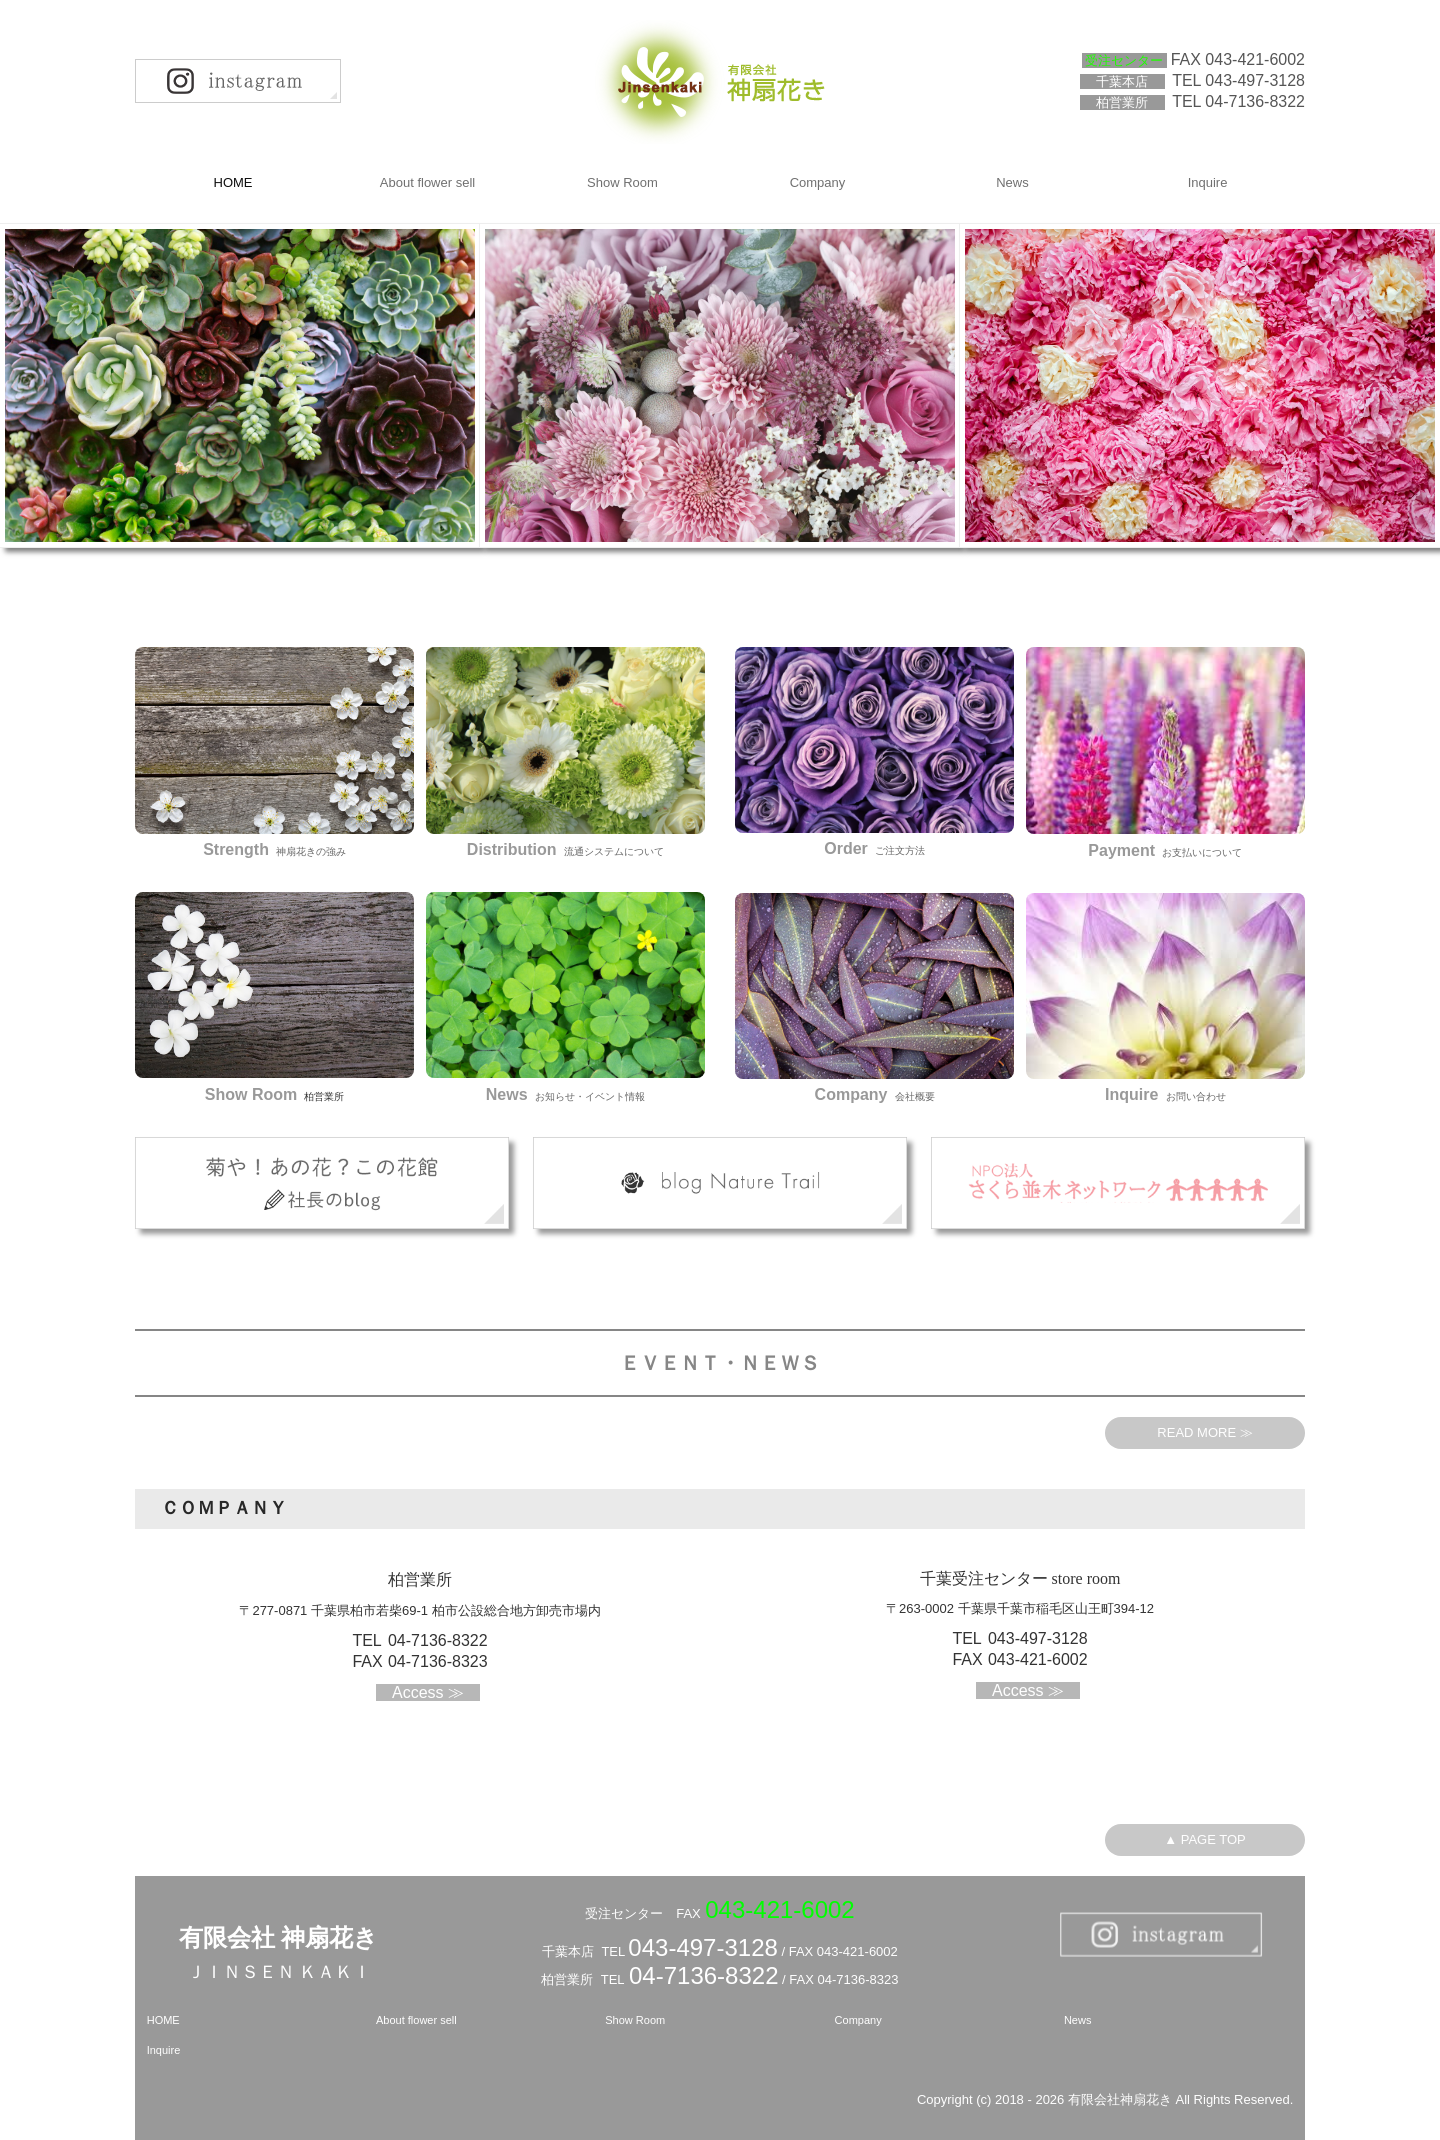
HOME (233, 182)
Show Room (622, 182)
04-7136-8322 (1255, 101)
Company (818, 182)
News (1012, 182)
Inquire (1208, 182)
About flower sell (427, 182)
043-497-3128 (702, 1947)
